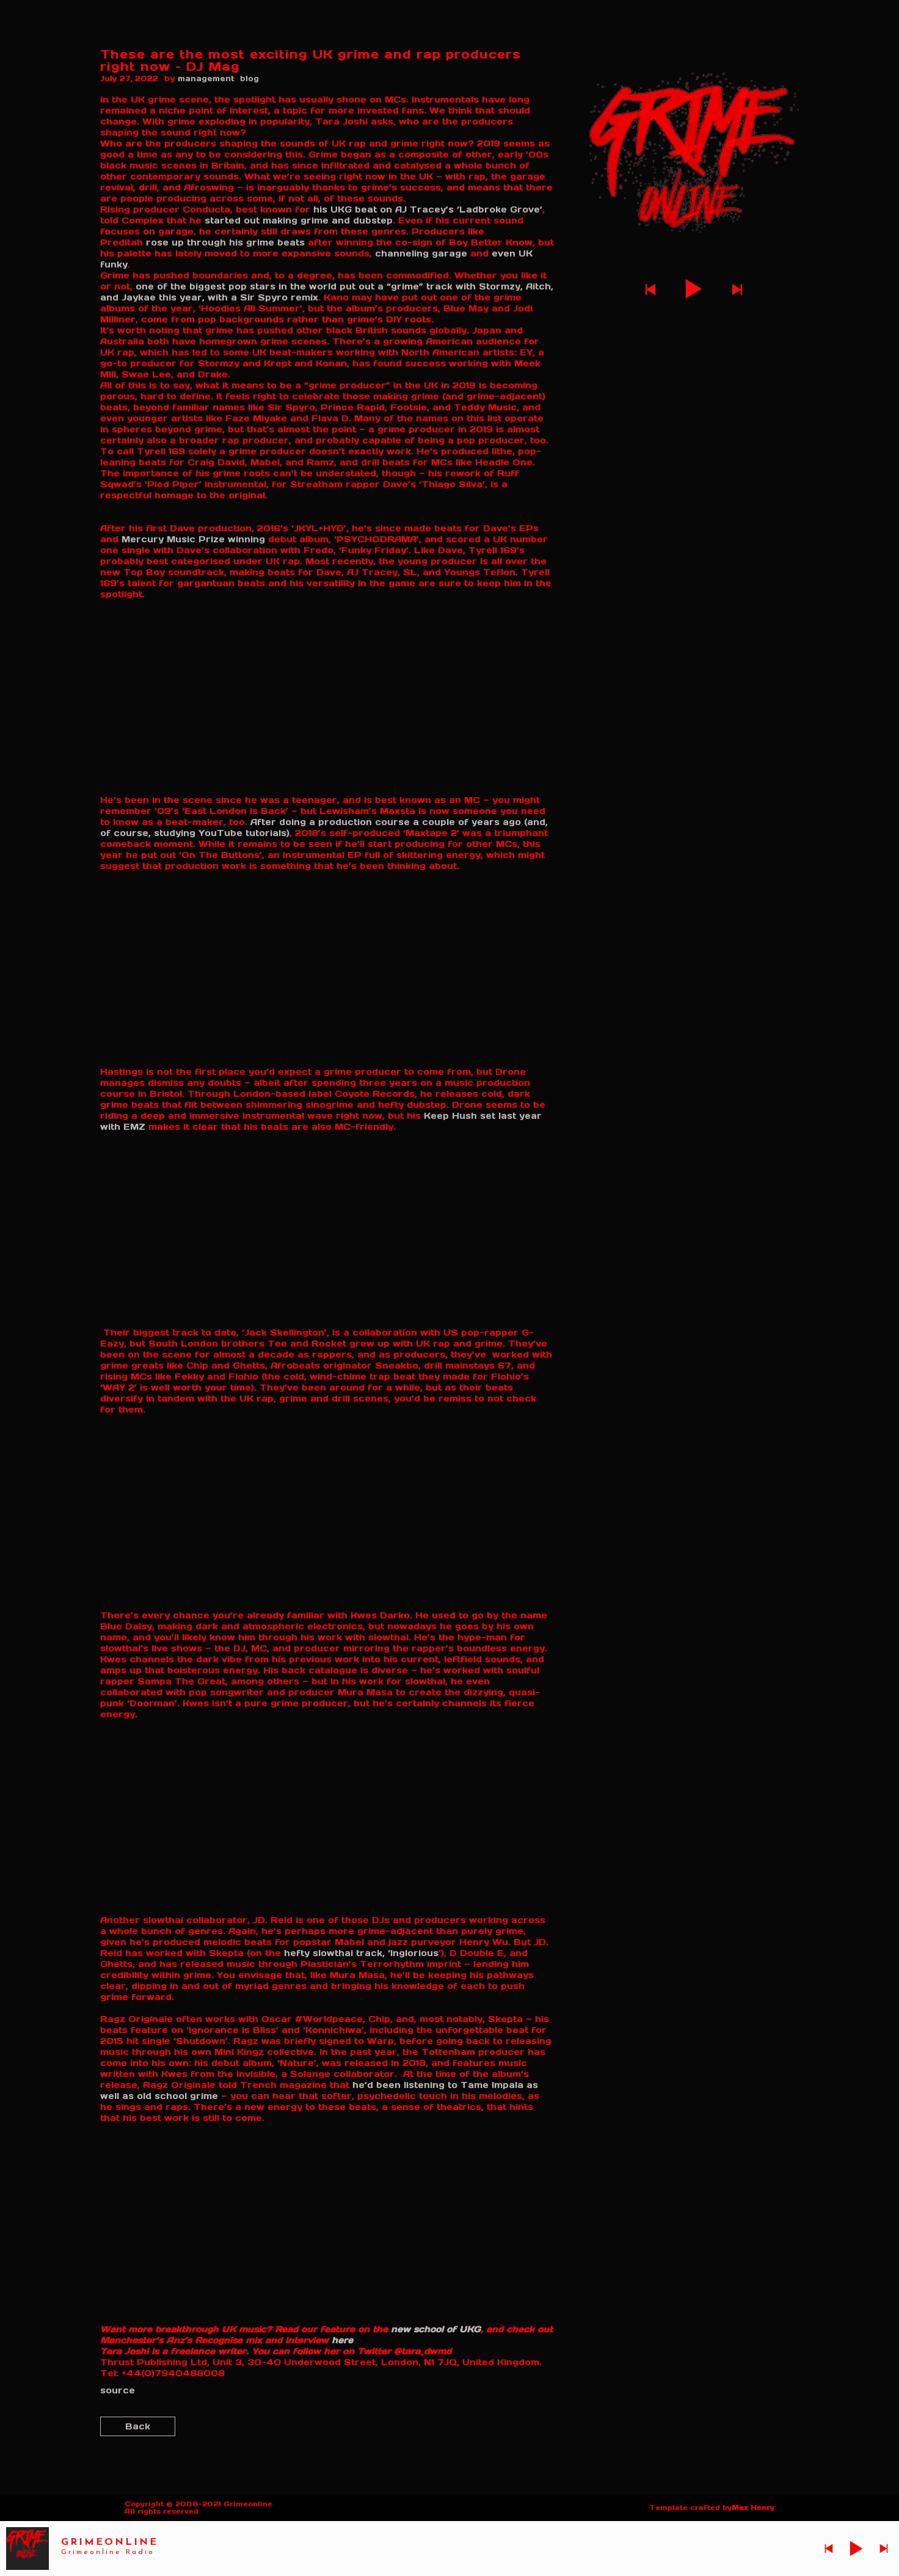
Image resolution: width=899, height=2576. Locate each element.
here (342, 2340)
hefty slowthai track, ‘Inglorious (361, 1953)
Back (137, 2426)
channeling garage (421, 253)
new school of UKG (436, 2329)
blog (249, 78)
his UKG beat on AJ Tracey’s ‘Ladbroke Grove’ (427, 209)
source (117, 2390)
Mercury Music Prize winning (193, 539)
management (206, 78)
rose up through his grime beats (225, 242)
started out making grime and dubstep (299, 220)
